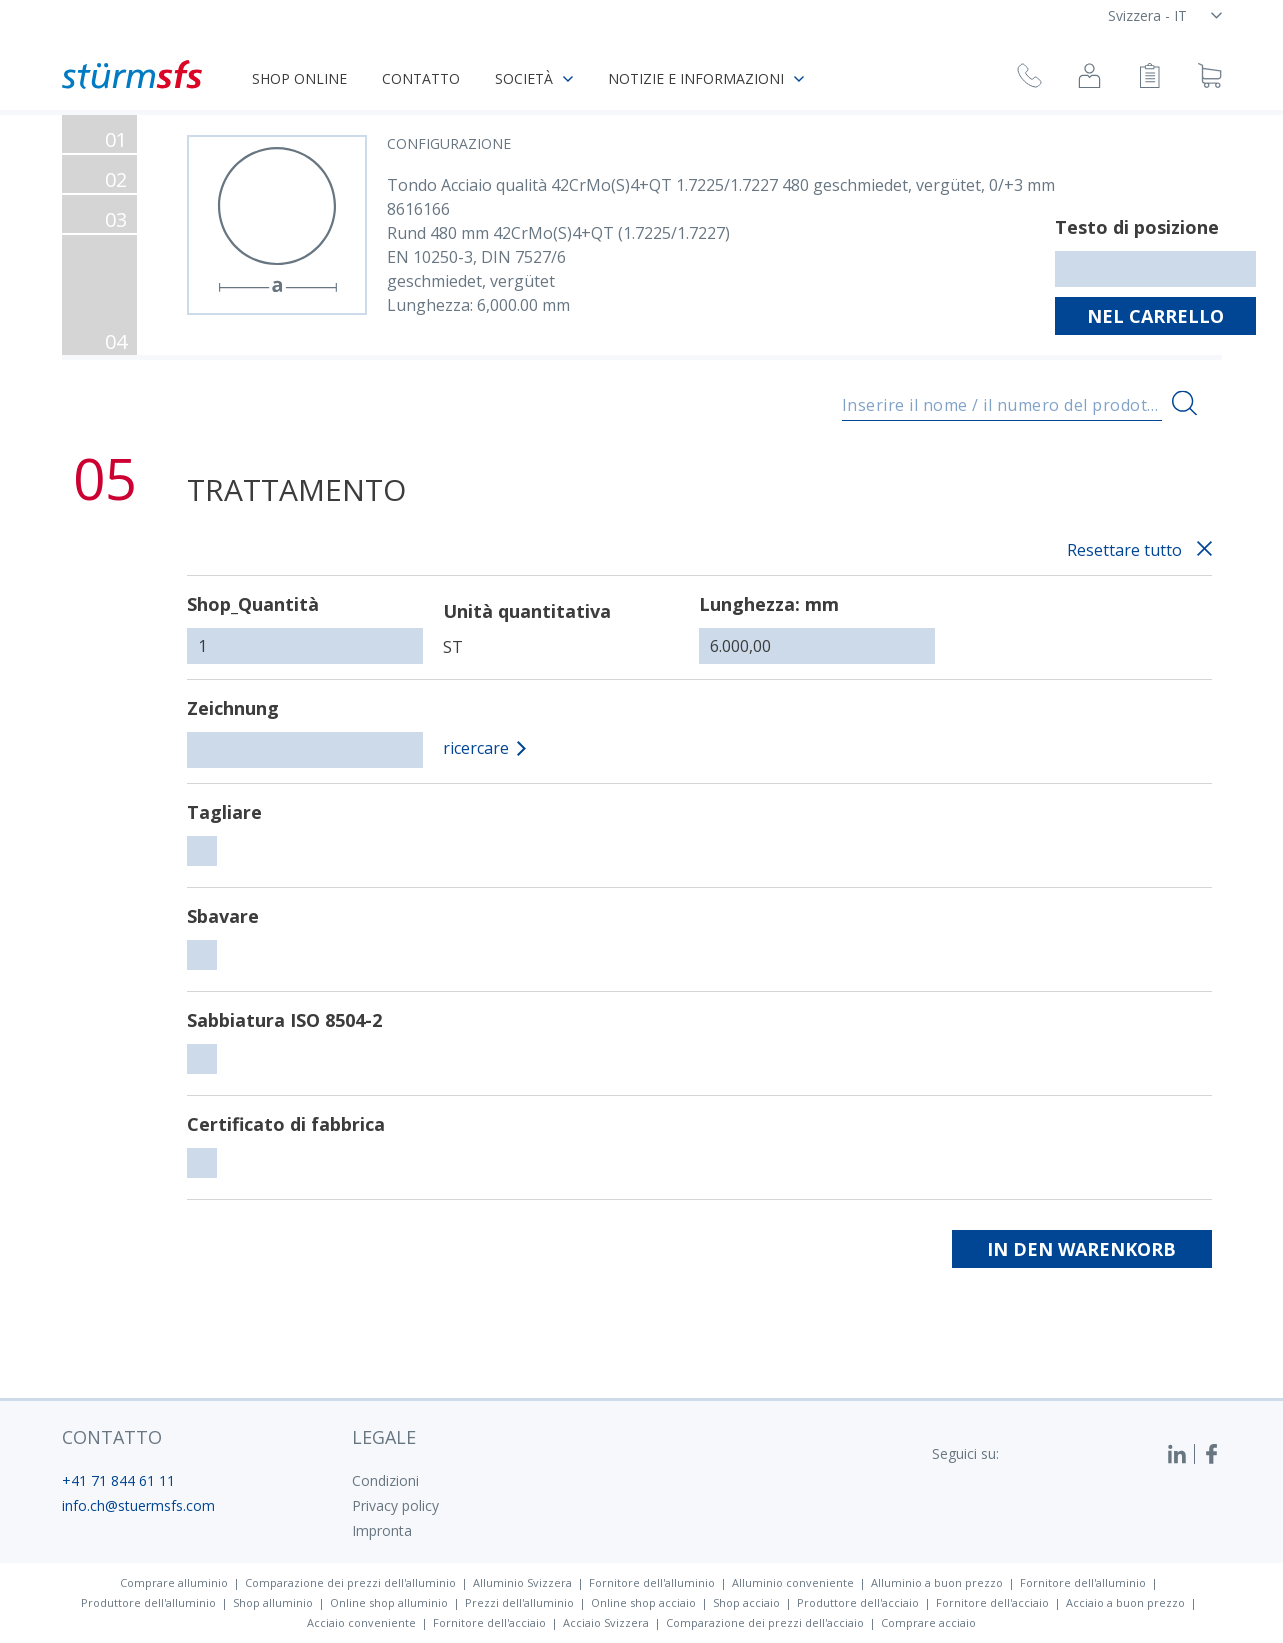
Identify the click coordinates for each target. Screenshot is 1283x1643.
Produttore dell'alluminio (148, 1602)
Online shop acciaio (643, 1602)
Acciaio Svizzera (606, 1622)
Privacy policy (395, 1505)
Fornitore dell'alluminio (652, 1582)
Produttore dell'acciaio (858, 1602)
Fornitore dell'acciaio (992, 1602)
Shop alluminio (273, 1602)
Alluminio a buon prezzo (937, 1582)
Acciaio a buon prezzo (1125, 1602)
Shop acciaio (746, 1602)
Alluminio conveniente (793, 1582)
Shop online (299, 78)
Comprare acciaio (928, 1622)
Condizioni (385, 1480)
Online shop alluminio (389, 1602)
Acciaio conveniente (361, 1622)
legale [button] (384, 1437)
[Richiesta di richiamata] (1029, 78)
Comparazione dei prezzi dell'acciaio (765, 1622)
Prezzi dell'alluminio (519, 1602)
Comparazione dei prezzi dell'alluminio (350, 1582)
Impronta (382, 1530)
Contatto (421, 78)
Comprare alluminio (174, 1582)
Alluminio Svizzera (522, 1582)
